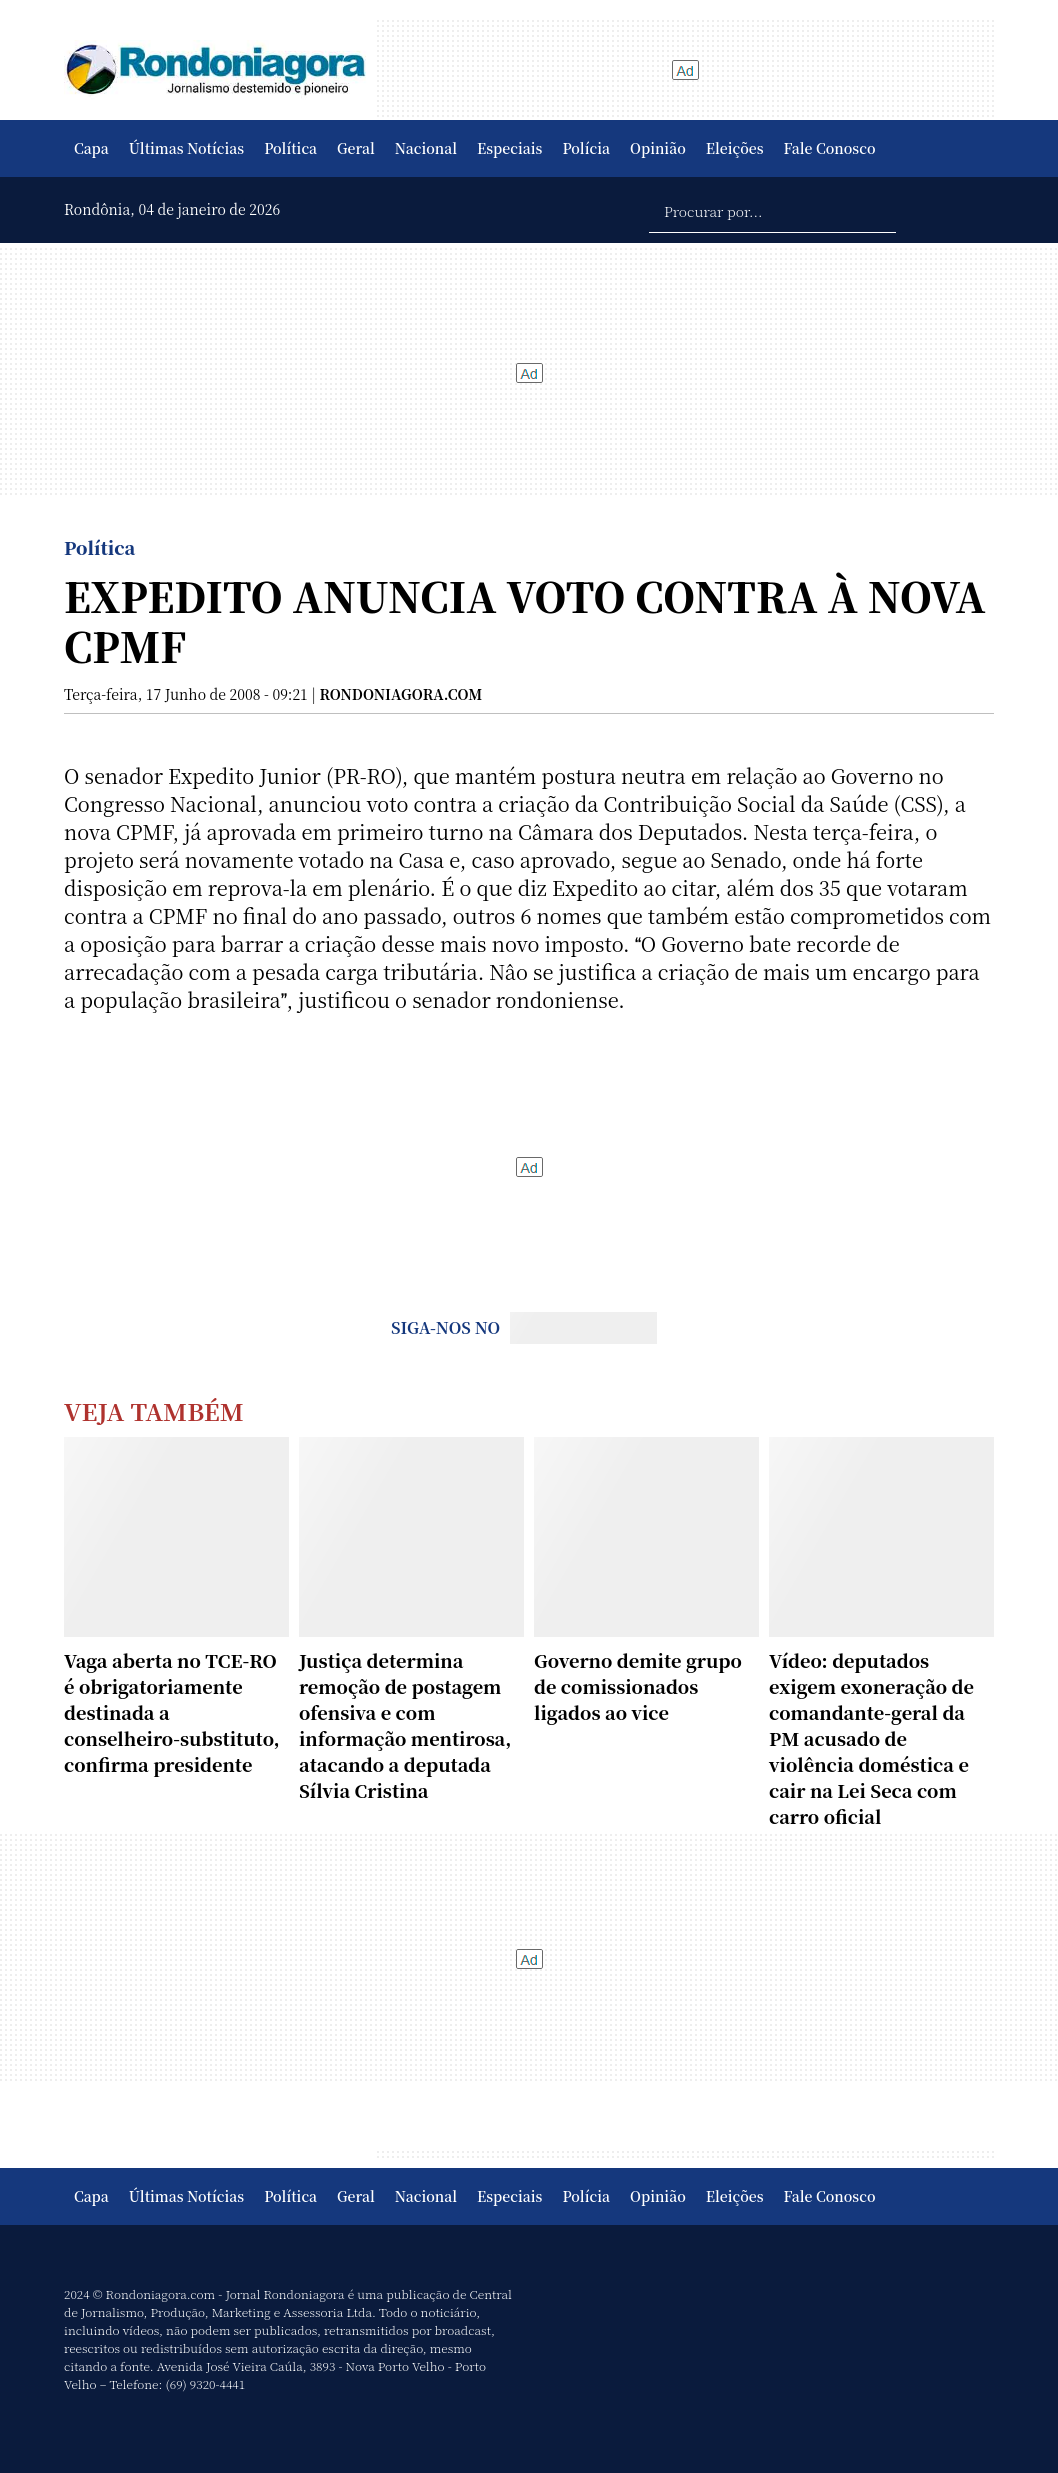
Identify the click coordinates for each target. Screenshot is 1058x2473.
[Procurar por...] (772, 210)
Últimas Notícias (186, 148)
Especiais (509, 148)
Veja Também (154, 1410)
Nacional (426, 148)
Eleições (735, 148)
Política (290, 148)
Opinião (658, 148)
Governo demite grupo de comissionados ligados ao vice (638, 1686)
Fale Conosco (830, 148)
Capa (91, 148)
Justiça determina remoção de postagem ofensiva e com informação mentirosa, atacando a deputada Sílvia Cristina (405, 1725)
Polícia (586, 148)
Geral (356, 148)
